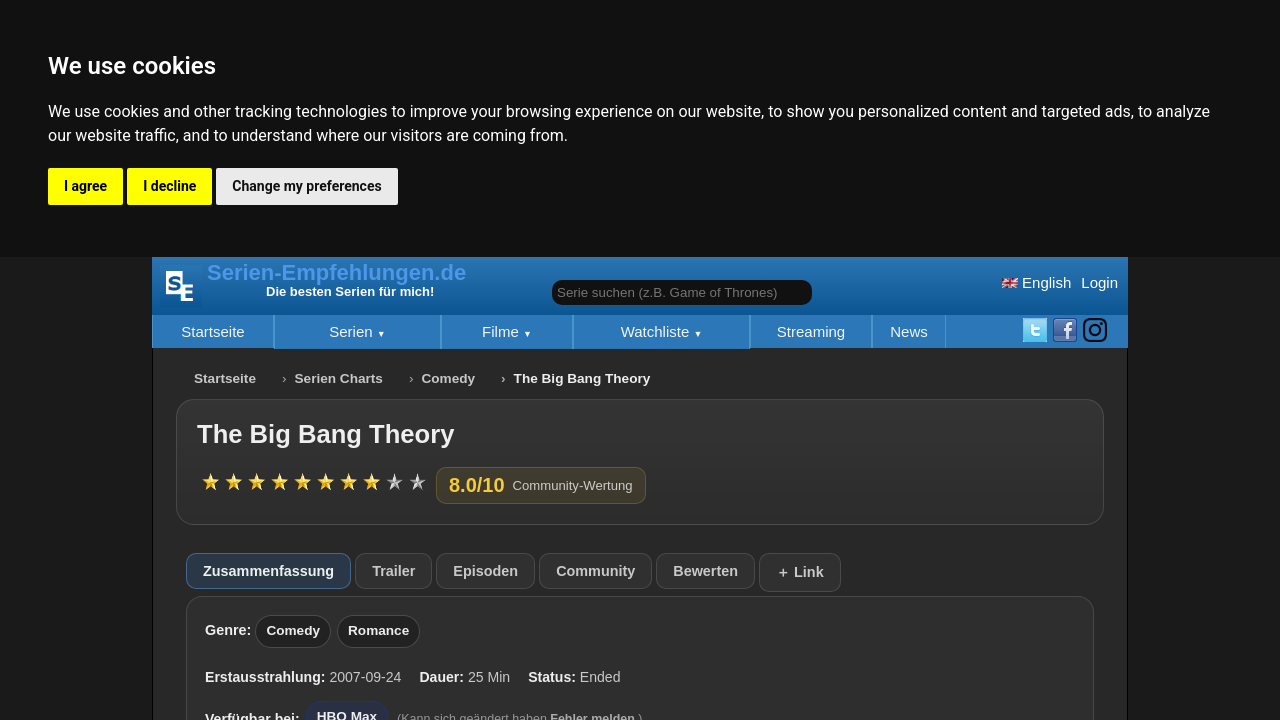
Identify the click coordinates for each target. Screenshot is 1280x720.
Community (595, 571)
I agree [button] (85, 186)
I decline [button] (169, 186)
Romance (378, 630)
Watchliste (657, 331)
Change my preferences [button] (306, 186)
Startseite (212, 331)
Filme (502, 331)
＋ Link (800, 572)
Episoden (485, 571)
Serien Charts (339, 378)
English (1036, 282)
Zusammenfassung (268, 571)
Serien (353, 331)
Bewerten (705, 571)
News (909, 331)
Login (1099, 282)
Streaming (811, 331)
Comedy (448, 378)
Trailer (393, 571)
